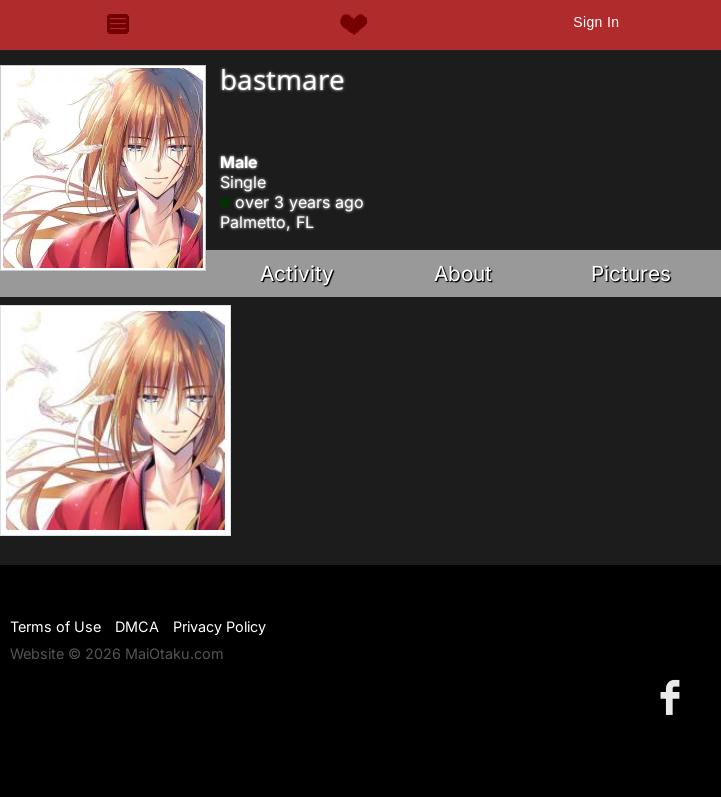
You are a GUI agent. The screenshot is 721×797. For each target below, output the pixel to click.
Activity (297, 273)
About (463, 273)
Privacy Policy (219, 626)
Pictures (631, 273)
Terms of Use (55, 626)
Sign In (596, 22)
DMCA (137, 626)
